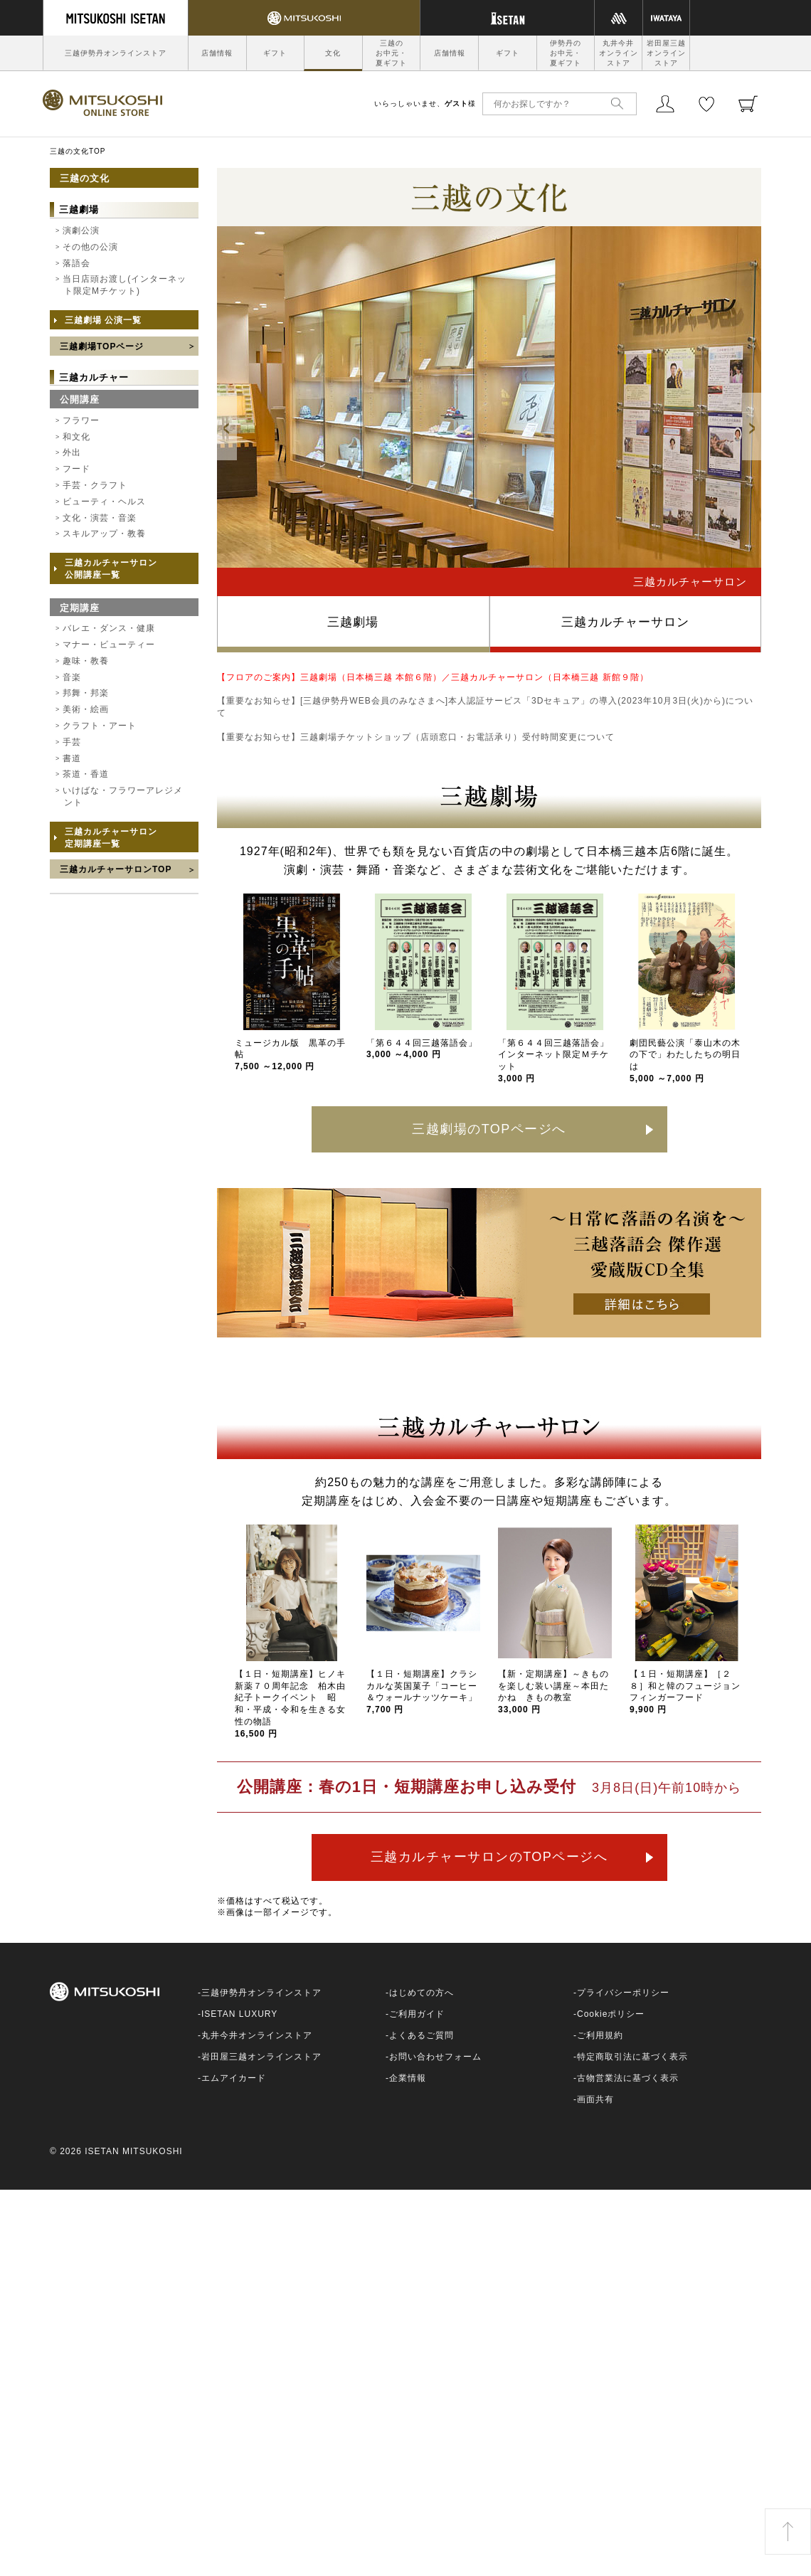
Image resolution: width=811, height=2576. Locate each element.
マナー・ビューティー (109, 645)
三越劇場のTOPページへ (489, 1129)
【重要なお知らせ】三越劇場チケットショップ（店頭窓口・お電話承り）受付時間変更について (416, 737)
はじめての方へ (421, 1993)
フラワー (81, 420)
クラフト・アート (100, 726)
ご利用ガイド (417, 2014)
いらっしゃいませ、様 (425, 103)
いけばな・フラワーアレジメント (123, 796)
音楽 (72, 677)
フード (76, 469)
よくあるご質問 (421, 2035)
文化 (333, 53)
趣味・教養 (86, 661)
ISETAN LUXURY (239, 2014)
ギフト (275, 53)
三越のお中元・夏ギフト (391, 53)
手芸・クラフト (95, 485)
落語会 (76, 263)
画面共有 (595, 2099)
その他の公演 (90, 247)
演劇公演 (81, 230)
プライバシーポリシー (623, 1993)
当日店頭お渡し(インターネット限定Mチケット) (124, 285)
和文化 (76, 437)
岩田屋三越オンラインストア (666, 53)
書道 (72, 758)
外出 (72, 452)
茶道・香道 (86, 774)
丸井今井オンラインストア (618, 53)
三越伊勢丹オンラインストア (115, 53)
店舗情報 (217, 53)
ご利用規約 (600, 2035)
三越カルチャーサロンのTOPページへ (489, 1857)
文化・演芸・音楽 (100, 518)
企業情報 (407, 2078)
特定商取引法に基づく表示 (632, 2057)
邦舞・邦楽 (86, 693)
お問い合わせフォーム (435, 2057)
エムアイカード (233, 2078)
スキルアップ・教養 (104, 534)
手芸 (72, 742)
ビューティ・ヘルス (104, 502)
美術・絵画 (86, 709)
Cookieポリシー (611, 2014)
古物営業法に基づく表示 (628, 2078)
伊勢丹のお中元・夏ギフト (565, 53)
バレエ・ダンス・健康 (109, 628)
